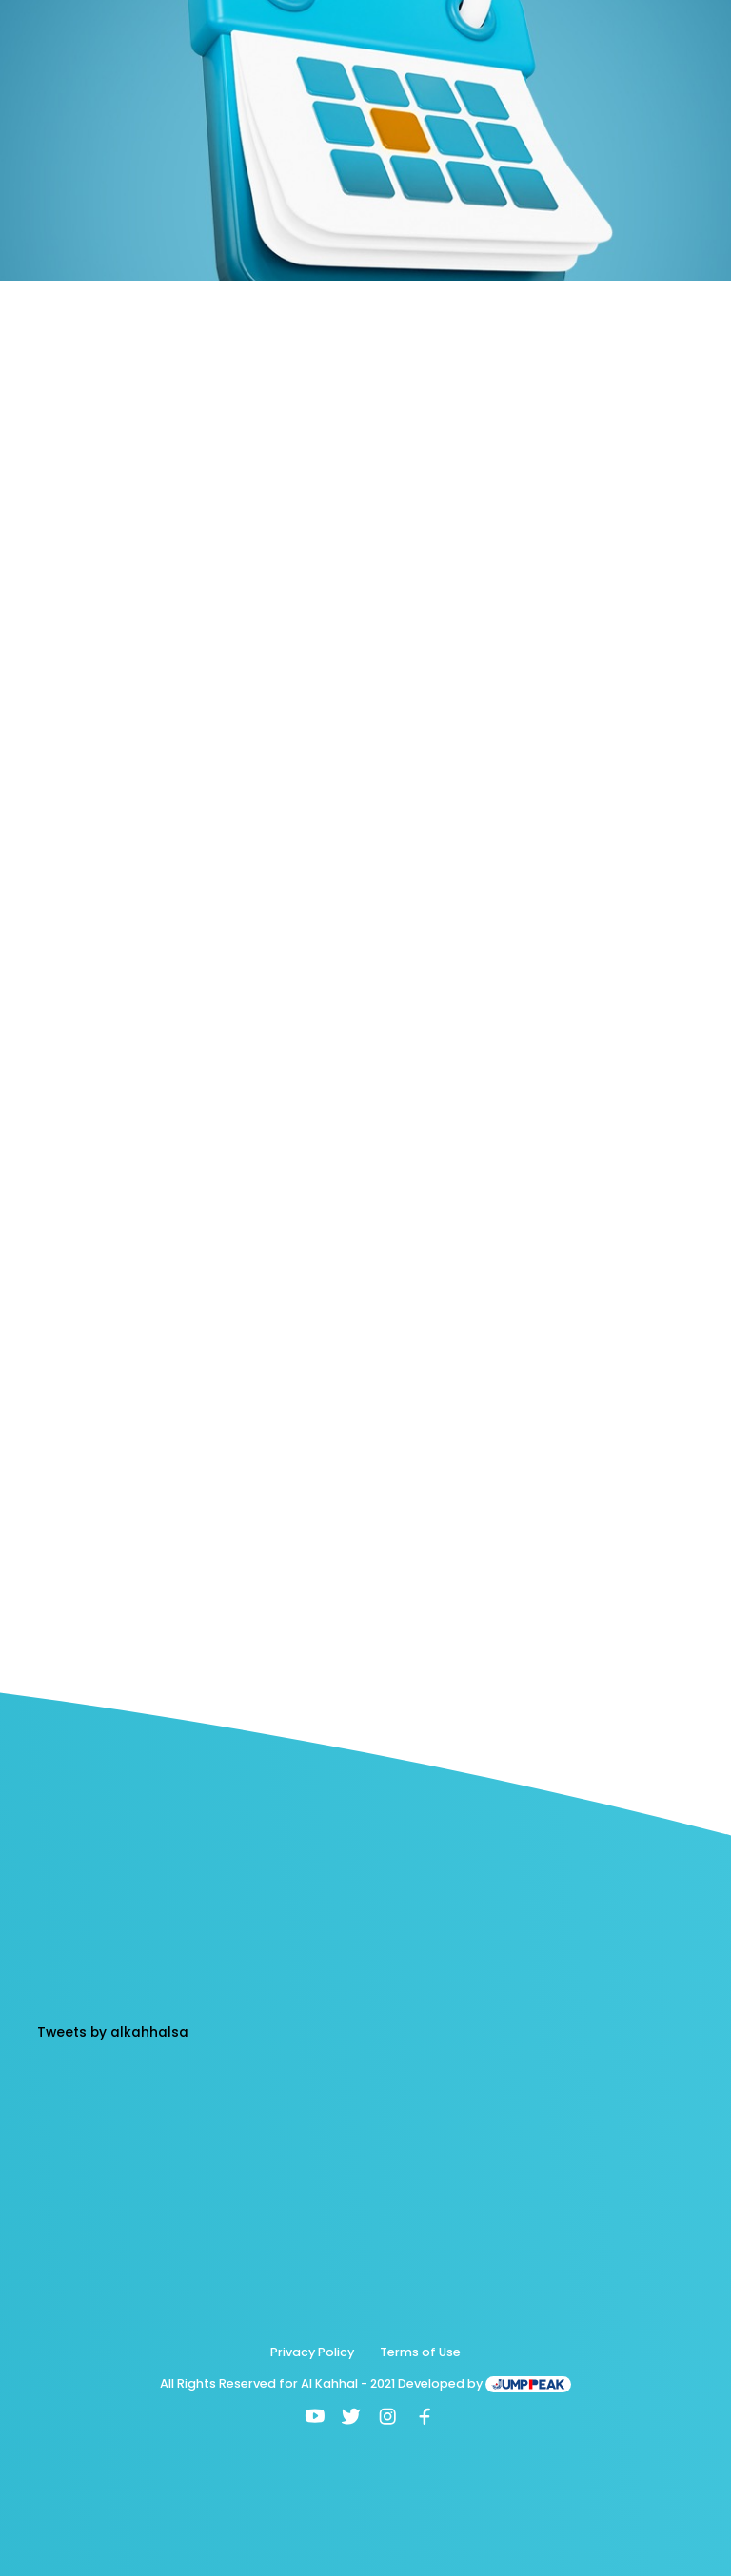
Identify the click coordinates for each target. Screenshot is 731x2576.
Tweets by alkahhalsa (112, 2032)
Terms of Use (420, 2352)
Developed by (484, 2383)
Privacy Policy (312, 2352)
